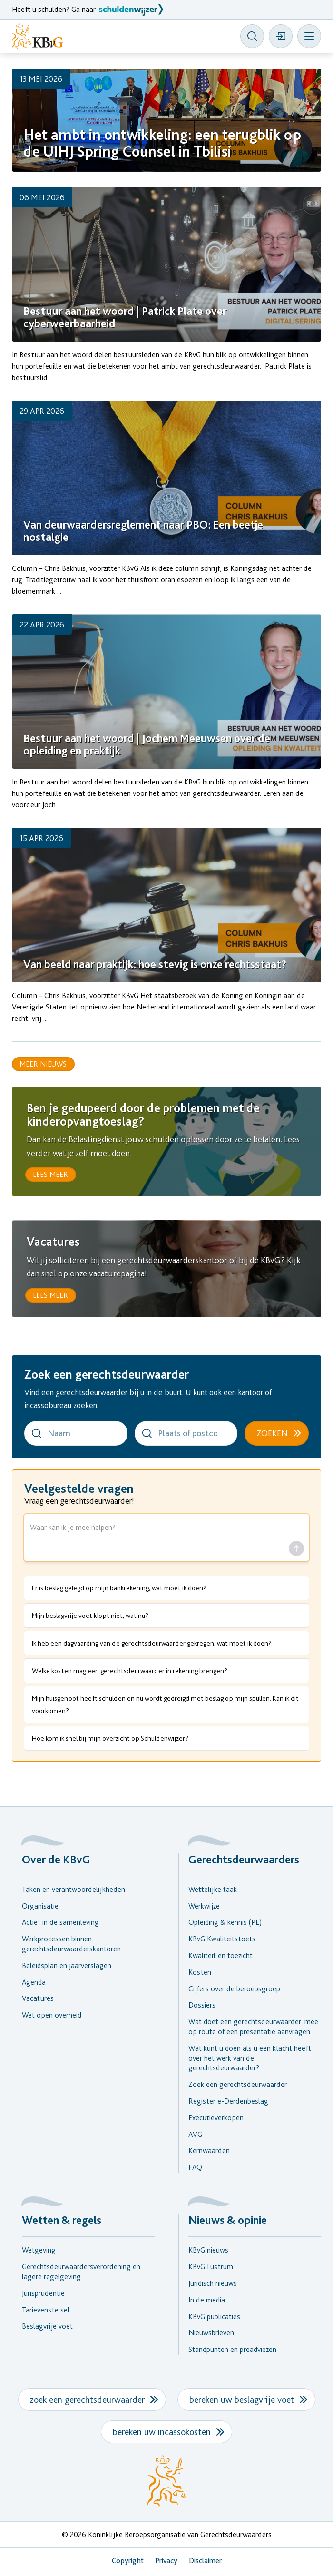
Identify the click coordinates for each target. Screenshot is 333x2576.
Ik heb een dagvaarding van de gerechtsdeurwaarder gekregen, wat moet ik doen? (152, 1643)
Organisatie (40, 1905)
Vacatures (38, 1998)
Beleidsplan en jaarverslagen (66, 1965)
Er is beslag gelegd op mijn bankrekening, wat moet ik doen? (119, 1588)
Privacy (166, 2560)
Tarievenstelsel (45, 2309)
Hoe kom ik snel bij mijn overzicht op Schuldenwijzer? (110, 1738)
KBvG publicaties (214, 2316)
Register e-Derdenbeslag (228, 2101)
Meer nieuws (43, 1063)
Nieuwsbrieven (211, 2332)
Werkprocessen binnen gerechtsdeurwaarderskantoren (71, 1943)
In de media (206, 2299)
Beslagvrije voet (47, 2326)
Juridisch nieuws (212, 2283)
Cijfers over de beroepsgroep (234, 1988)
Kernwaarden (209, 2150)
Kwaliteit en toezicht (220, 1955)
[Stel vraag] (296, 1548)
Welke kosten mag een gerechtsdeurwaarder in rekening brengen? (129, 1670)
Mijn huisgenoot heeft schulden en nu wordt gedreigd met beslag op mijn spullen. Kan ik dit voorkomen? (165, 1704)
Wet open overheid (51, 2014)
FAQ (195, 2167)
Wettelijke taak (212, 1889)
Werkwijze (204, 1905)
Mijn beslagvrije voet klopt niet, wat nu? (90, 1615)
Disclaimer (205, 2560)
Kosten (199, 1972)
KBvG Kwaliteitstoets (221, 1938)
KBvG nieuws (208, 2249)
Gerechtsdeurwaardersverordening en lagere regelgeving (81, 2271)
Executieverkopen (216, 2117)
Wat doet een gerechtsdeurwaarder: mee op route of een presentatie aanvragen (253, 2026)
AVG (195, 2134)
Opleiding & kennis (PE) (225, 1922)
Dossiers (201, 2004)
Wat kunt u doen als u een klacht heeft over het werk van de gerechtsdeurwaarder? (249, 2058)
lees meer (50, 1174)
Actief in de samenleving (60, 1922)
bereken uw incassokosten (162, 2432)
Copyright (128, 2560)
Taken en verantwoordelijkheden (73, 1889)
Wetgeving (39, 2249)
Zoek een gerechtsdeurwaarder (237, 2084)
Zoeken (272, 1433)
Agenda (34, 1982)
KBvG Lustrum (210, 2266)
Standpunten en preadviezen (232, 2349)
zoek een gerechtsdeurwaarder (87, 2399)
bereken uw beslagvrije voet (241, 2399)
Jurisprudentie (43, 2293)
